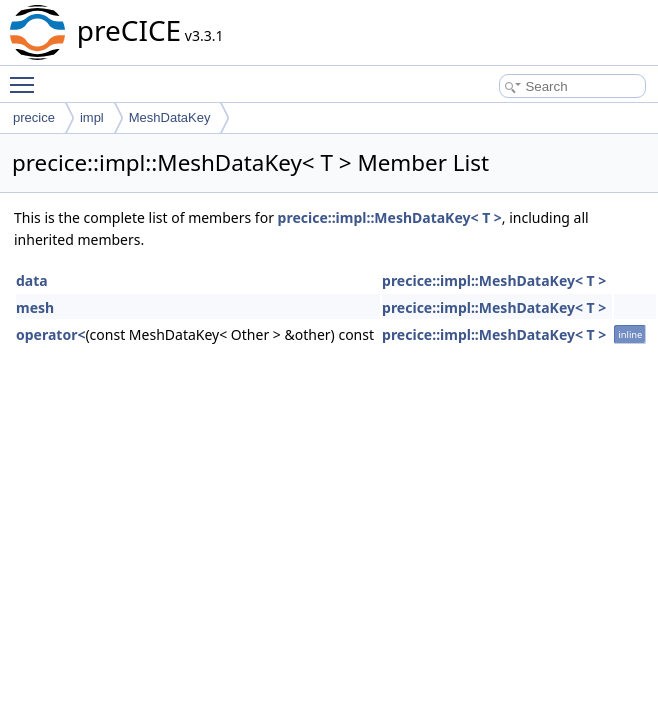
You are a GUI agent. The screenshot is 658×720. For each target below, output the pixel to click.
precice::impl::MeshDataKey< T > (390, 217)
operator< (50, 334)
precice (34, 117)
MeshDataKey (170, 117)
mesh (35, 307)
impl (92, 117)
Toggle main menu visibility (27, 76)
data (32, 280)
